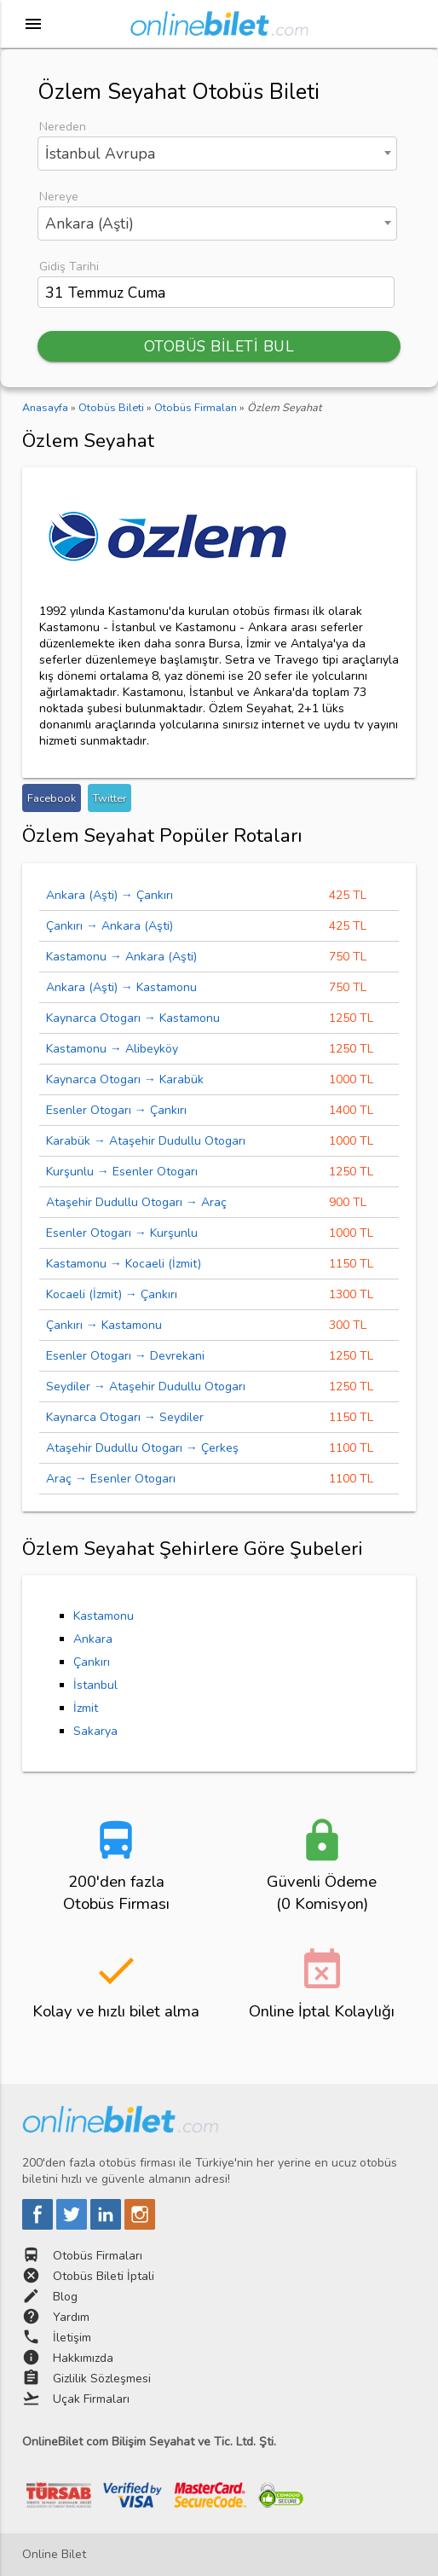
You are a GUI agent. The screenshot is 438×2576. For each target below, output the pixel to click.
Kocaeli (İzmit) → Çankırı (111, 1294)
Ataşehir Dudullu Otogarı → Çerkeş (142, 1448)
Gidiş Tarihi (69, 266)
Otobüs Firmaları (97, 2256)
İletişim (72, 2337)
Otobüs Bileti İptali (103, 2276)
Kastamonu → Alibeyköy (112, 1049)
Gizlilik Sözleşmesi (102, 2378)
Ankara (92, 1639)
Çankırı (91, 1662)
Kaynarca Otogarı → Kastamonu (133, 1018)
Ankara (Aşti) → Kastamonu (121, 987)
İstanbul (95, 1685)
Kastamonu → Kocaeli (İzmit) (123, 1264)
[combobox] (217, 153)
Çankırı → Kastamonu (104, 1325)
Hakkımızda (83, 2358)
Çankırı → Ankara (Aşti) (109, 926)
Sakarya (95, 1731)
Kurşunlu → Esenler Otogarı (122, 1171)
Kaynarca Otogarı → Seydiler (125, 1417)
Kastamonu (103, 1616)
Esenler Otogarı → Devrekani (125, 1356)
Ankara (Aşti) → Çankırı (109, 895)
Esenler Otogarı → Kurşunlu (122, 1233)
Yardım (71, 2317)
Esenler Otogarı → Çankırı (116, 1110)
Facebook (51, 798)
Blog (65, 2297)
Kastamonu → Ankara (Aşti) (121, 957)
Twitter (109, 798)
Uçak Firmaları (91, 2399)
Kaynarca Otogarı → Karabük (125, 1079)
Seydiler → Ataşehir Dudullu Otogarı (145, 1386)
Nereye (58, 197)
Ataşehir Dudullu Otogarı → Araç (136, 1202)
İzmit (85, 1708)
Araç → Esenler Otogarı (111, 1479)
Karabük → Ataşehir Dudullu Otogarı (145, 1141)
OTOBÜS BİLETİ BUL (219, 346)
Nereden (62, 127)
